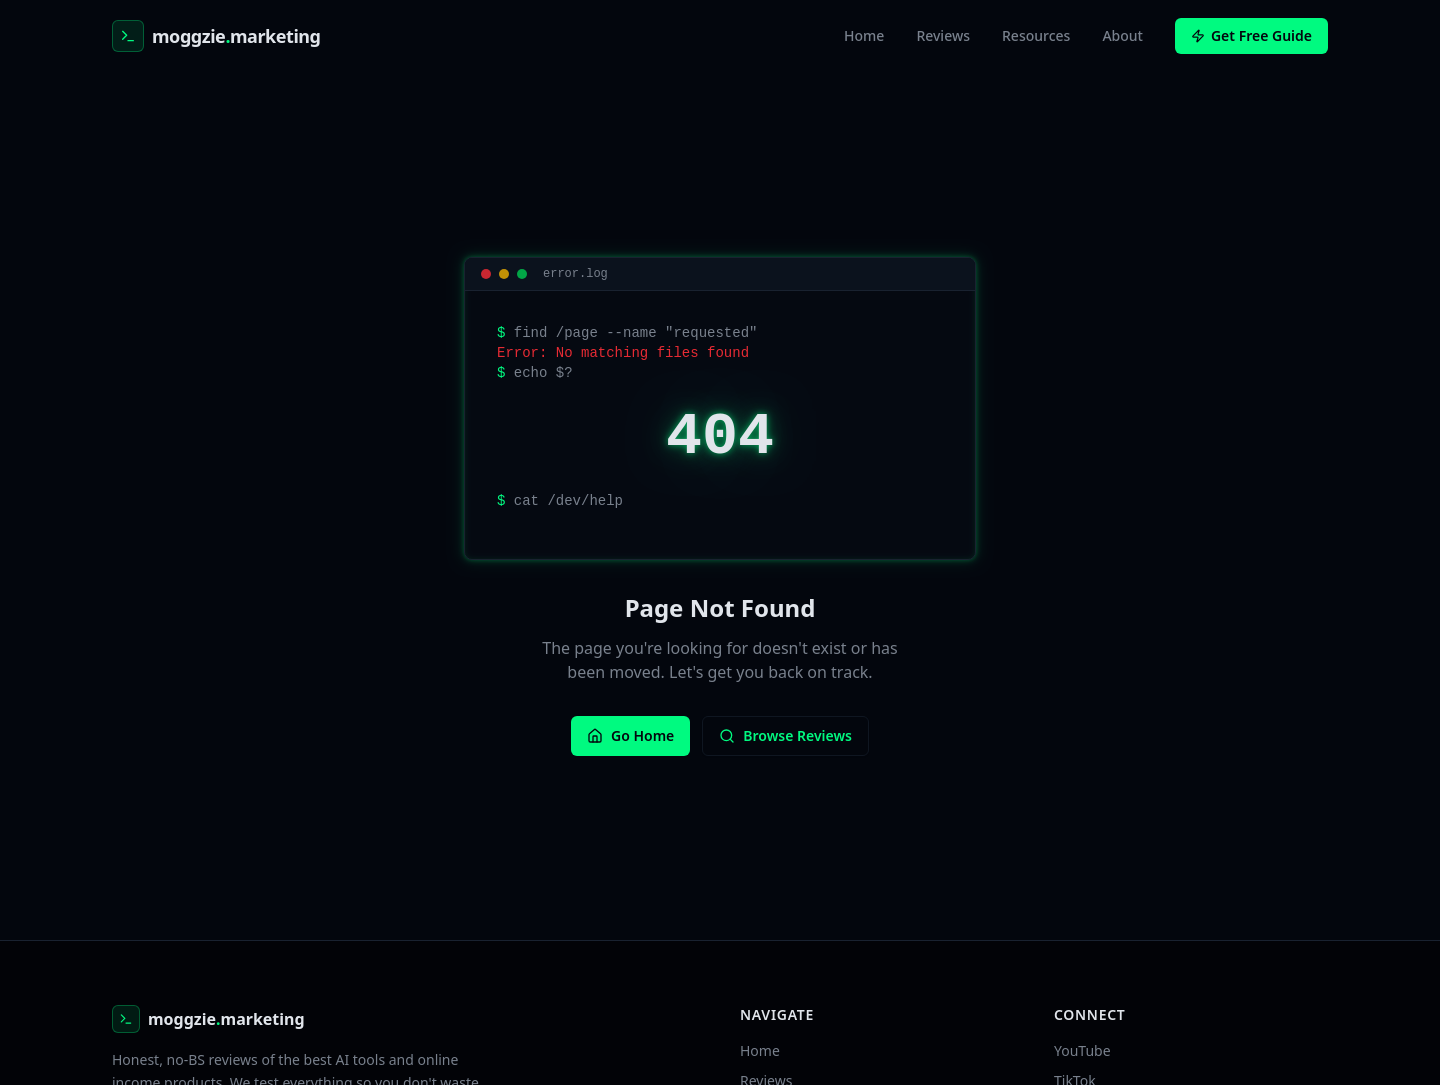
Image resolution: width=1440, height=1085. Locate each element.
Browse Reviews (785, 735)
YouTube (1082, 1050)
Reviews (943, 35)
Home (864, 35)
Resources (1036, 35)
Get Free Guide (1251, 35)
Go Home (630, 735)
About (1122, 35)
